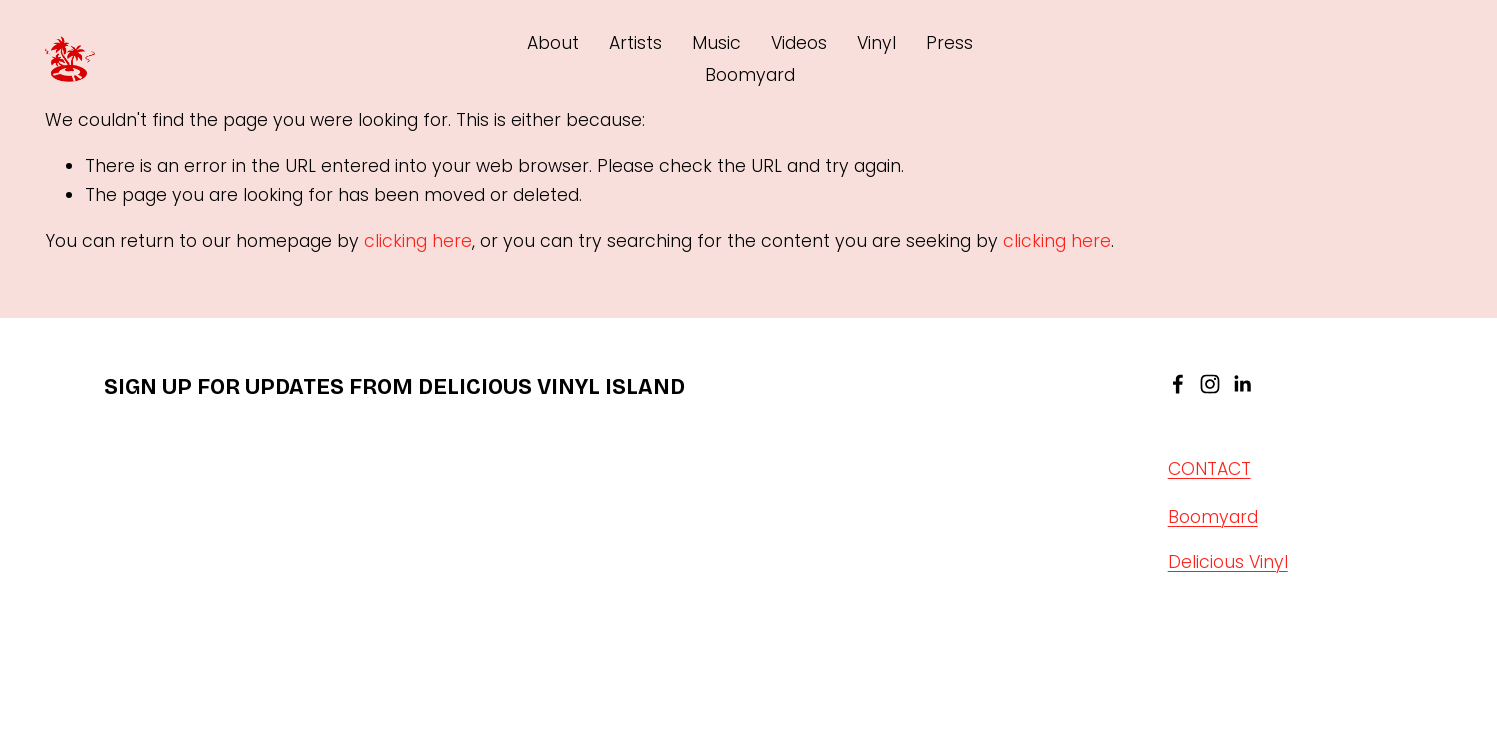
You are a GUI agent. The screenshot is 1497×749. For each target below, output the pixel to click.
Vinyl (876, 43)
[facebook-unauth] (1178, 384)
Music (716, 43)
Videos (799, 43)
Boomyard (750, 75)
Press (949, 43)
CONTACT (1209, 471)
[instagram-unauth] (1210, 384)
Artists (635, 43)
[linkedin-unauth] (1242, 384)
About (553, 43)
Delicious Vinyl (1228, 562)
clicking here (418, 241)
